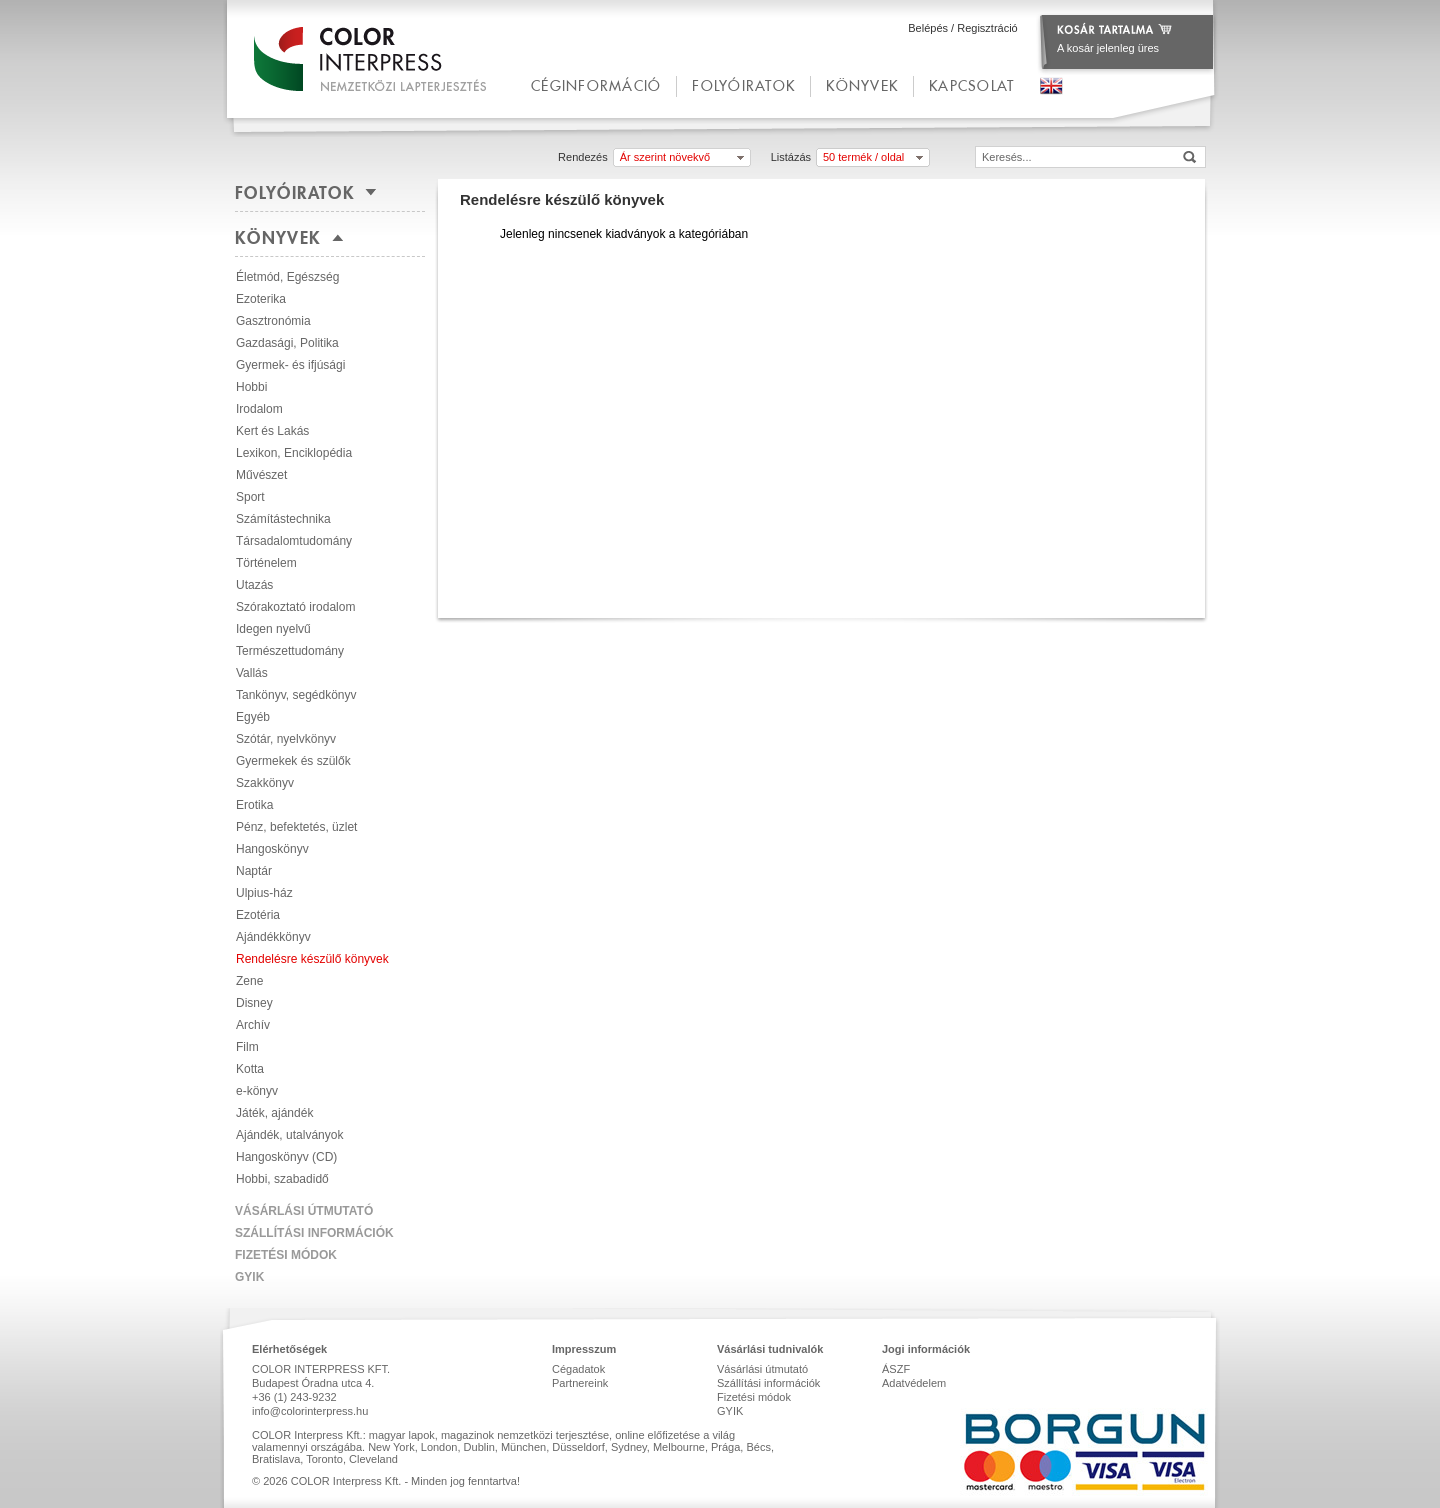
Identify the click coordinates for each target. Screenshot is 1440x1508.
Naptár (254, 871)
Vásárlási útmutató (304, 1211)
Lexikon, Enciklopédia (294, 453)
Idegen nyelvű (273, 629)
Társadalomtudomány (294, 541)
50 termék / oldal (863, 157)
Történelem (266, 563)
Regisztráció (987, 28)
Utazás (254, 585)
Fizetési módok (286, 1255)
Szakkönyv (265, 783)
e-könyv (257, 1091)
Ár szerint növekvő (665, 157)
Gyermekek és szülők (293, 761)
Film (247, 1047)
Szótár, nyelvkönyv (286, 739)
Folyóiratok (743, 85)
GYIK (249, 1277)
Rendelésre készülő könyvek (312, 959)
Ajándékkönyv (273, 937)
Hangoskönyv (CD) (286, 1157)
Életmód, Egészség (287, 277)
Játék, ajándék (274, 1113)
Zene (249, 981)
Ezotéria (258, 915)
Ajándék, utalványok (289, 1135)
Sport (250, 497)
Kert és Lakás (272, 431)
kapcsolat (971, 85)
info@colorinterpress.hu (310, 1411)
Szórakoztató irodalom (295, 607)
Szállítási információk (314, 1233)
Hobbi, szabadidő (282, 1179)
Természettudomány (290, 651)
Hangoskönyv (272, 849)
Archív (253, 1025)
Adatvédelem (914, 1383)
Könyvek (862, 85)
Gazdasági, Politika (287, 343)
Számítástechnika (283, 519)
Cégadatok (578, 1369)
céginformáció (596, 85)
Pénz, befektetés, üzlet (296, 827)
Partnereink (580, 1383)
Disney (254, 1003)
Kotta (250, 1069)
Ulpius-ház (264, 893)
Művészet (261, 475)
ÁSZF (896, 1369)
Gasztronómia (273, 321)
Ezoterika (261, 299)
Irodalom (259, 409)
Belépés (928, 28)
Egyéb (253, 717)
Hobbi (251, 387)
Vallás (252, 673)
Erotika (254, 805)
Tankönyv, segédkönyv (296, 695)
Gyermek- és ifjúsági (290, 365)
